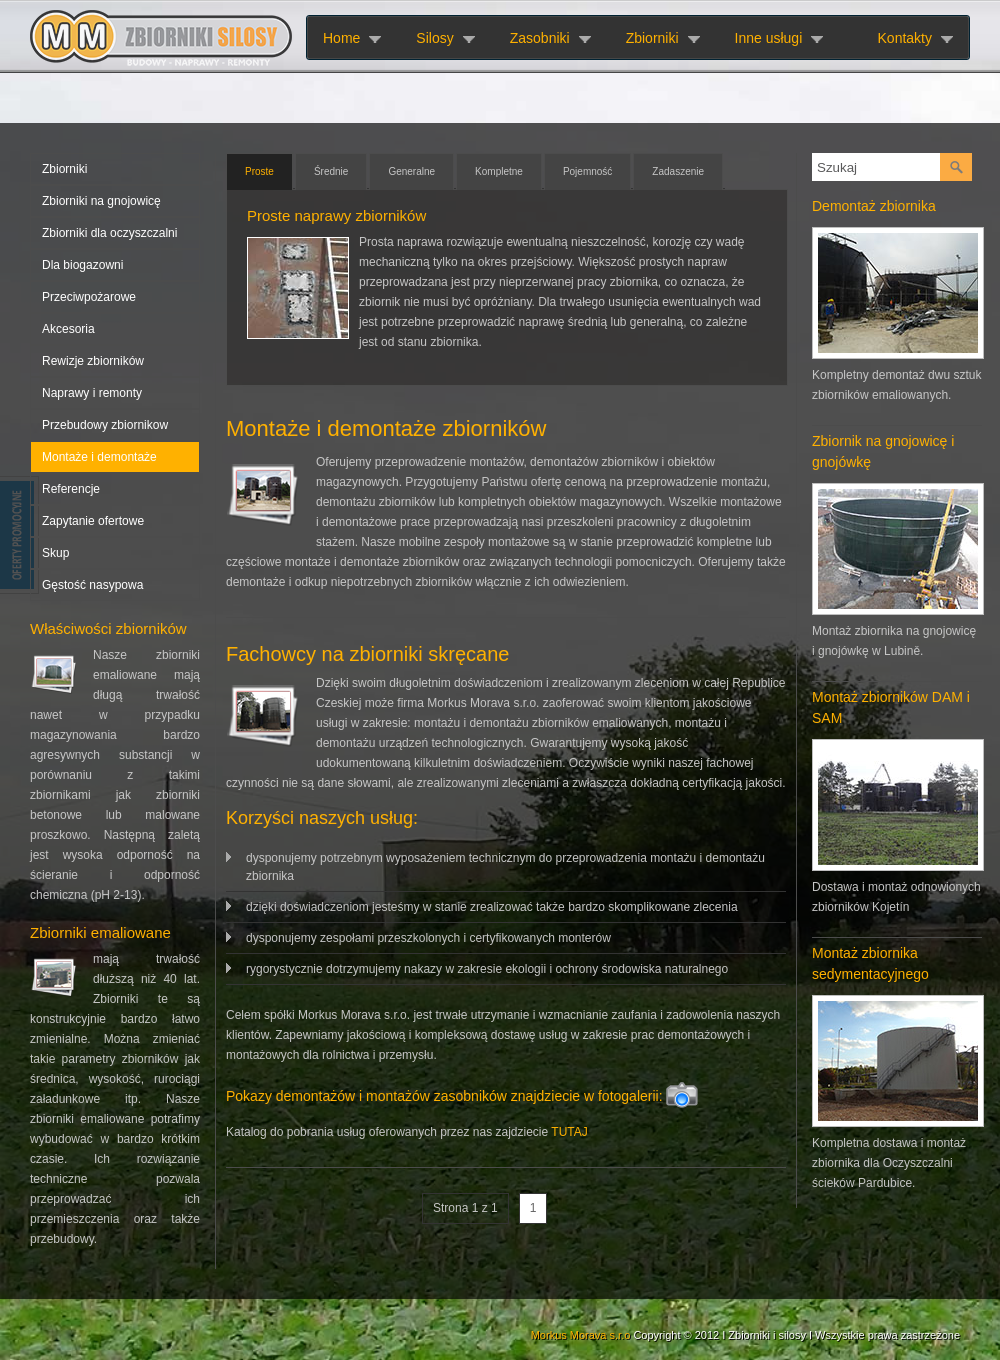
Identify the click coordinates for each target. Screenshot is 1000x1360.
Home (341, 38)
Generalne (411, 171)
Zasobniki (540, 38)
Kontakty (905, 38)
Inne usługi (769, 38)
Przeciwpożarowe (89, 297)
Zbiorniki (652, 38)
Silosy (434, 38)
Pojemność (587, 171)
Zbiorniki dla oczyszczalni (109, 233)
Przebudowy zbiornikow (105, 425)
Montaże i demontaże (99, 457)
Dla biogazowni (82, 265)
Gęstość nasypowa (92, 585)
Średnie (331, 171)
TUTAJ (569, 1132)
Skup (55, 553)
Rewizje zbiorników (93, 361)
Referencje (71, 489)
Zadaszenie (678, 171)
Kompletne (499, 171)
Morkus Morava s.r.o (581, 1335)
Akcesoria (68, 329)
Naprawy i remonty (92, 393)
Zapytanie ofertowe (93, 521)
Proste (259, 171)
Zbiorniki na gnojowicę (101, 201)
